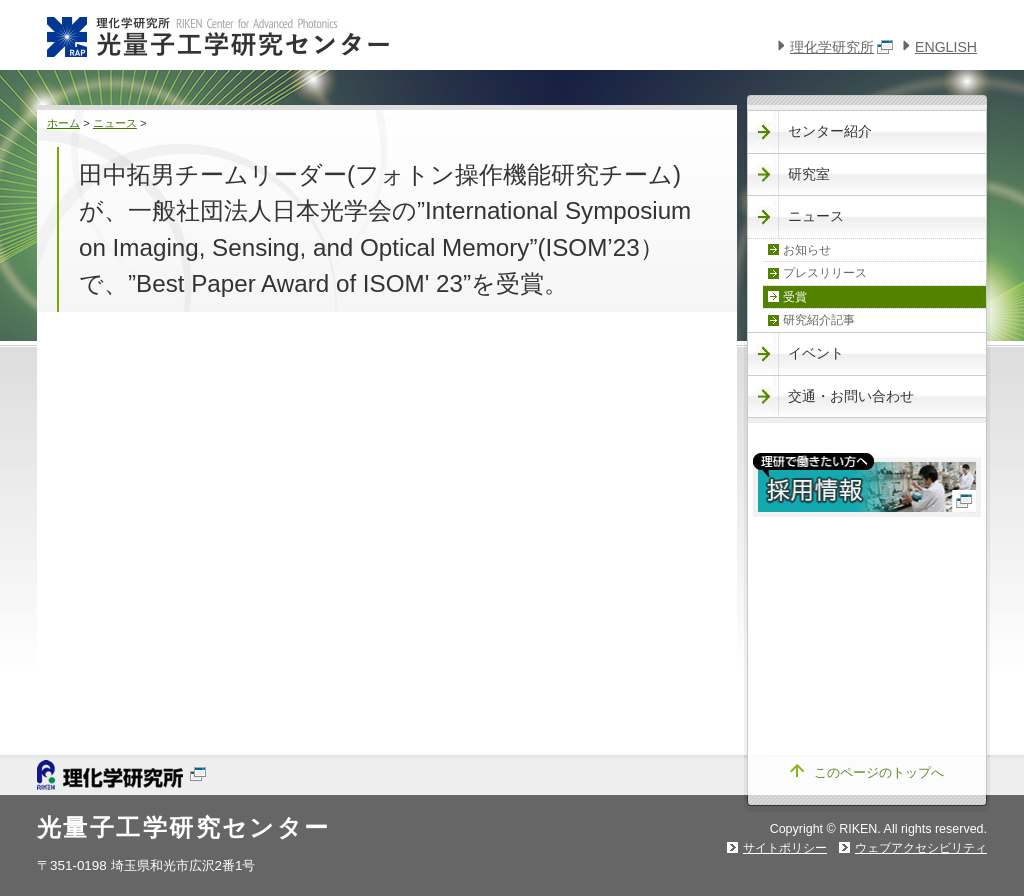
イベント (816, 353)
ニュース (115, 123)
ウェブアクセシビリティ (921, 848)
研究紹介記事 (819, 320)
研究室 (809, 174)
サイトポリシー (785, 848)
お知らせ (807, 250)
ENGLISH (946, 47)
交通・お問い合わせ (851, 396)
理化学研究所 (841, 47)
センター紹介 (830, 131)
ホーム (63, 123)
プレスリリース (825, 273)
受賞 (795, 297)
